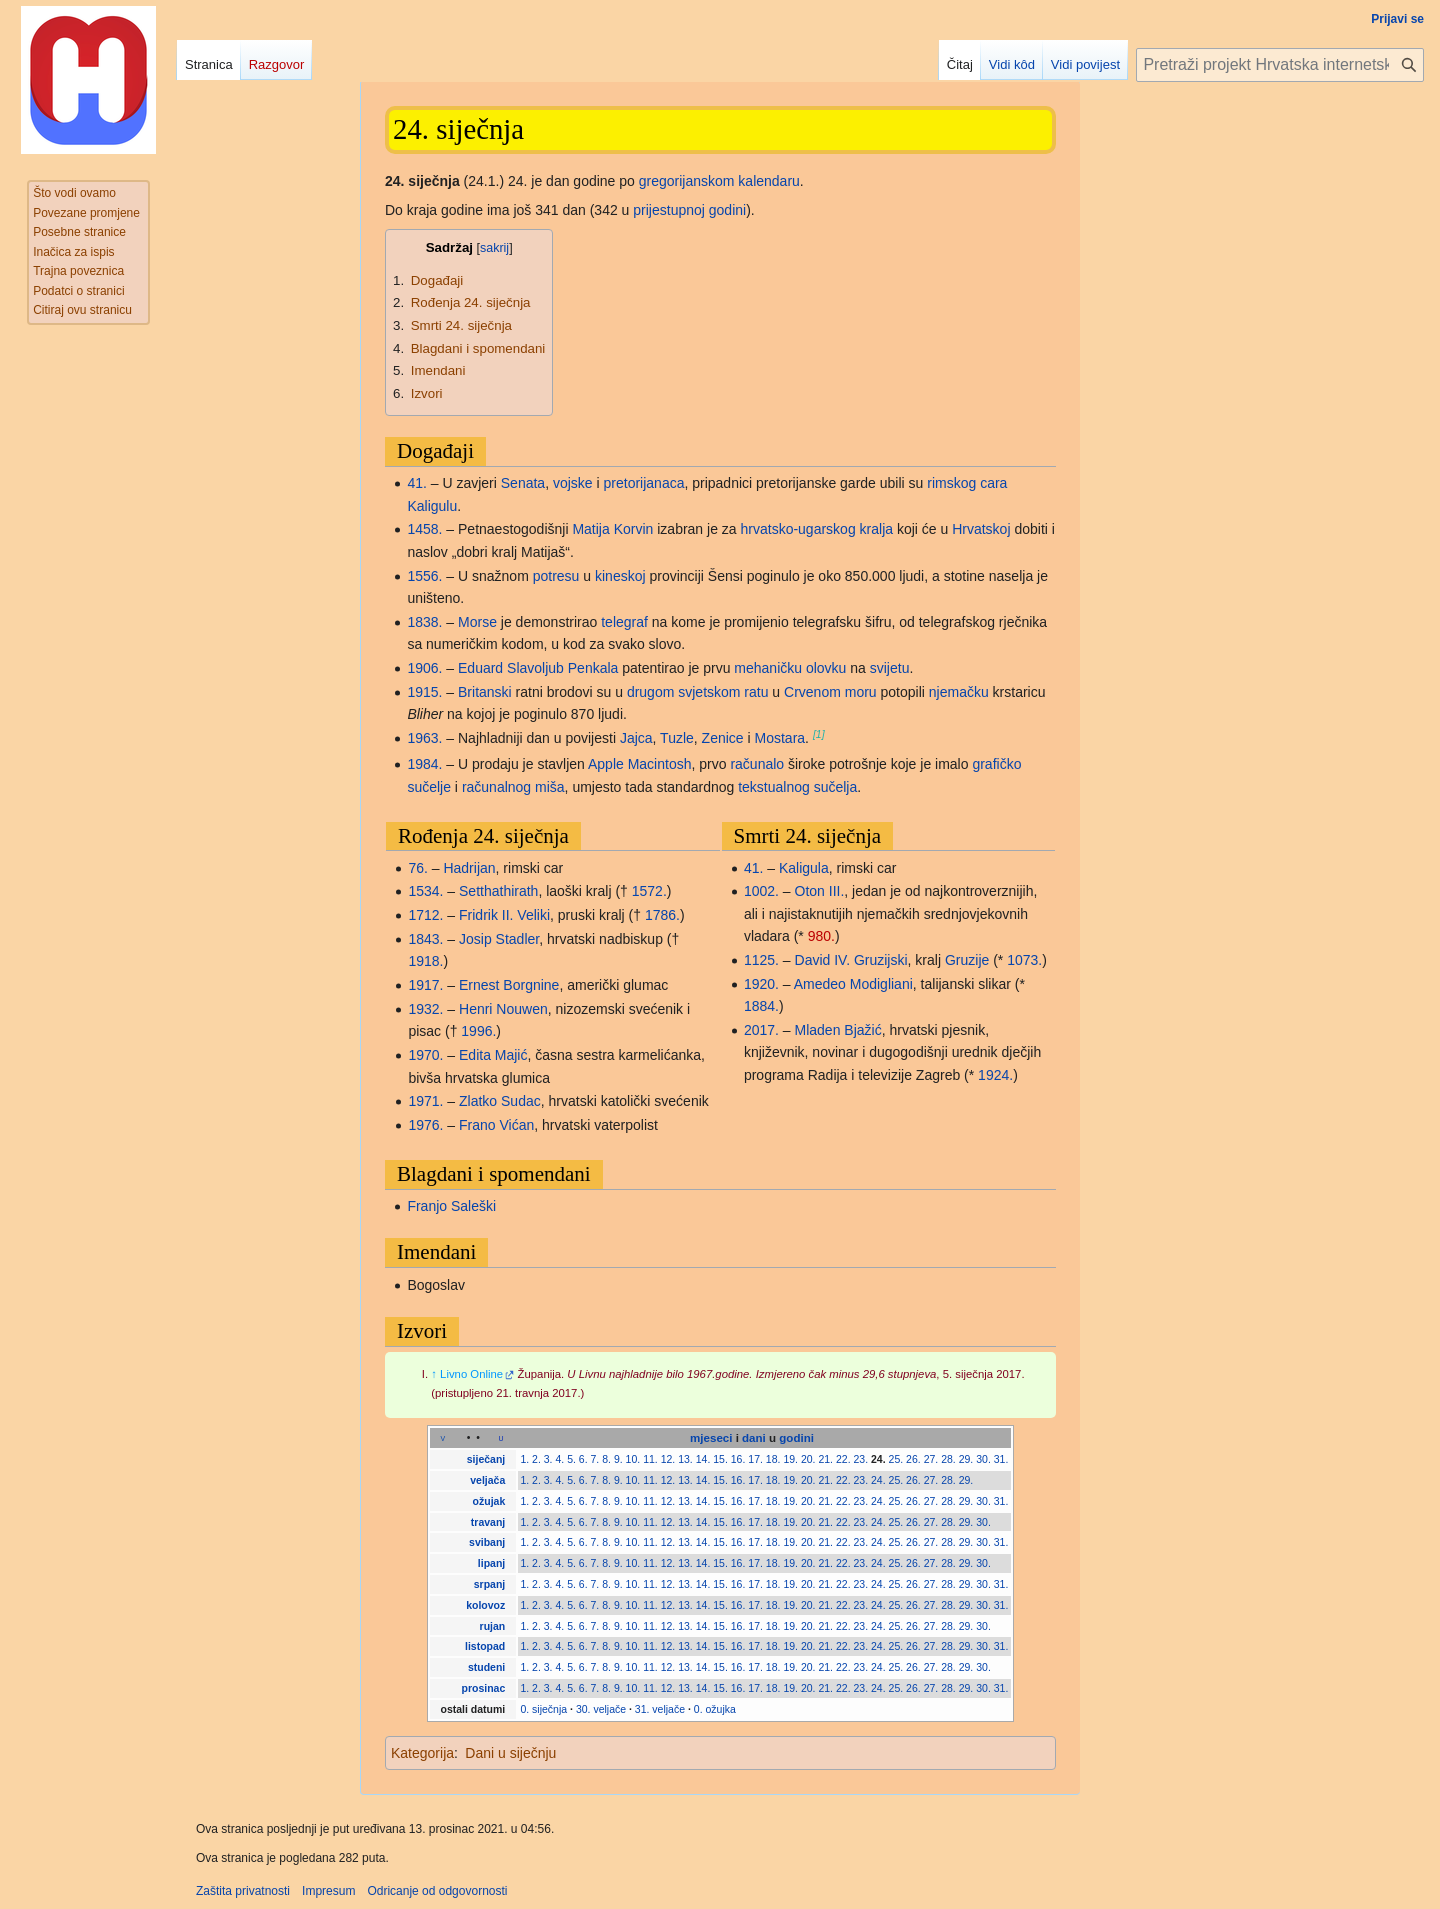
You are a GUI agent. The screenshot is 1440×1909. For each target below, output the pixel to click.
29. (966, 1459)
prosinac (484, 1688)
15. (720, 1459)
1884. (761, 1006)
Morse (477, 622)
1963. (424, 738)
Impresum (328, 1891)
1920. (761, 984)
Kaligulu (432, 506)
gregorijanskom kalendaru (719, 181)
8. (606, 1459)
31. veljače (660, 1709)
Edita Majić (493, 1055)
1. (524, 1459)
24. (878, 1459)
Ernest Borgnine (509, 985)
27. (931, 1459)
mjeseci (711, 1438)
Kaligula (804, 868)
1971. (425, 1101)
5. (571, 1459)
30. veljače (601, 1709)
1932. (425, 1009)
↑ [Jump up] (434, 1374)
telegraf (624, 622)
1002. (761, 891)
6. (583, 1459)
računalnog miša (513, 787)
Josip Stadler (499, 939)
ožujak (489, 1501)
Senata (523, 483)
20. (808, 1459)
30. (983, 1459)
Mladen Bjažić (838, 1030)
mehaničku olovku (790, 668)
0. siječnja (543, 1709)
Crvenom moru (830, 692)
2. (536, 1459)
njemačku (959, 692)
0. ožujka (715, 1709)
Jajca (636, 738)
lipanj (491, 1563)
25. (896, 1459)
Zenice (723, 738)
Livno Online (471, 1374)
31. (1001, 1459)
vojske (573, 483)
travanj (488, 1522)
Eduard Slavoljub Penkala (538, 668)
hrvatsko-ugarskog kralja (817, 529)
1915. (424, 692)
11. (650, 1459)
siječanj (486, 1459)
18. (773, 1459)
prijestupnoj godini (689, 210)
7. (595, 1459)
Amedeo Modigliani (853, 984)
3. (548, 1459)
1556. (424, 576)
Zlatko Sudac (500, 1101)
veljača (487, 1480)
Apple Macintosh (640, 764)
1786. (662, 915)
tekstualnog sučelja (797, 787)
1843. (425, 939)
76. (417, 868)
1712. (425, 915)
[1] (819, 734)
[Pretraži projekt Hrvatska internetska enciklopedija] (1280, 65)
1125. (761, 960)
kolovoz (485, 1605)
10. (633, 1459)
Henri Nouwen (503, 1009)
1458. (424, 529)
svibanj (487, 1542)
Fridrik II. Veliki (504, 915)
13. (685, 1459)
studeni (486, 1667)
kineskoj (620, 576)
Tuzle (677, 738)
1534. (425, 891)
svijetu (890, 668)
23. (861, 1459)
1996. (478, 1031)
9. (618, 1459)
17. (755, 1459)
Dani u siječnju (510, 1753)
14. (703, 1459)
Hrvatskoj (981, 529)
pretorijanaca (644, 483)
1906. (424, 668)
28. (948, 1459)
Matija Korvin (612, 529)
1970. (425, 1055)
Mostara (780, 738)
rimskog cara (967, 483)
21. (825, 1459)
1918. (425, 961)
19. (790, 1459)
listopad (485, 1646)
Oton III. (820, 891)
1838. (424, 622)
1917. (425, 985)
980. (821, 936)
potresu (556, 576)
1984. (424, 764)
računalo (757, 764)
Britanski (485, 692)
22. (843, 1459)
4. (559, 1459)
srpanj (490, 1584)
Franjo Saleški (451, 1206)
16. (738, 1459)
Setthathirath (498, 891)
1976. (425, 1125)
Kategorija (422, 1753)
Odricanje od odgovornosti (437, 1891)
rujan (493, 1626)
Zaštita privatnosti (243, 1891)
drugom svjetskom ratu (698, 692)
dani (754, 1438)
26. (913, 1459)
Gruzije (967, 960)
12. (668, 1459)
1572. (649, 891)
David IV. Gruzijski (851, 960)
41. (416, 483)
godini (796, 1438)
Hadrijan (469, 868)
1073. (1024, 960)
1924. (995, 1075)
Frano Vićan (496, 1125)
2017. (761, 1030)
